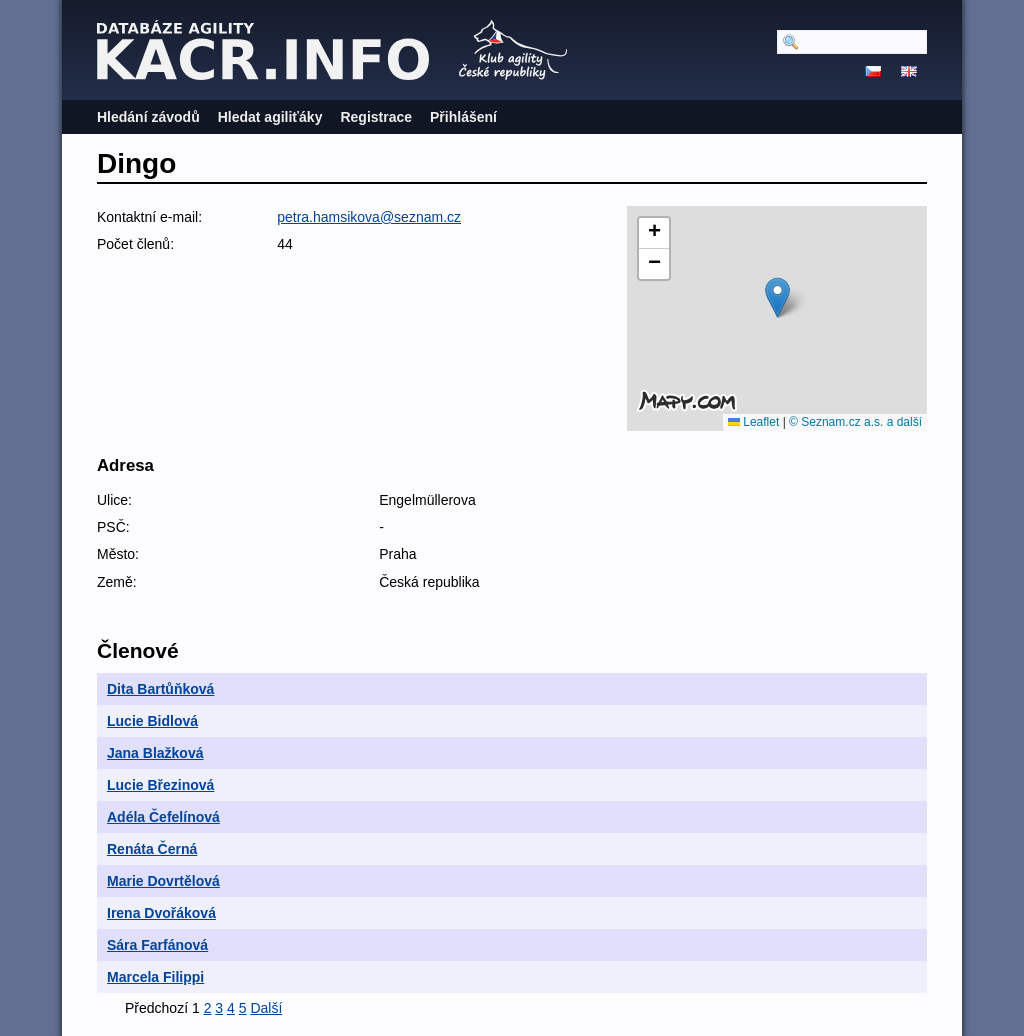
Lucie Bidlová (152, 721)
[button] (777, 297)
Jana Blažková (155, 753)
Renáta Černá (152, 849)
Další (266, 1008)
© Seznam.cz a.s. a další (855, 422)
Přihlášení (463, 117)
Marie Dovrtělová (163, 881)
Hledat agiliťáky (270, 117)
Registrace (376, 117)
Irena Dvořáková (161, 913)
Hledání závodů (148, 117)
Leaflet (753, 422)
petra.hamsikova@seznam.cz (369, 217)
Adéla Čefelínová (163, 817)
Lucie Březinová (160, 785)
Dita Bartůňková (160, 689)
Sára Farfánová (157, 945)
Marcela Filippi (155, 977)
